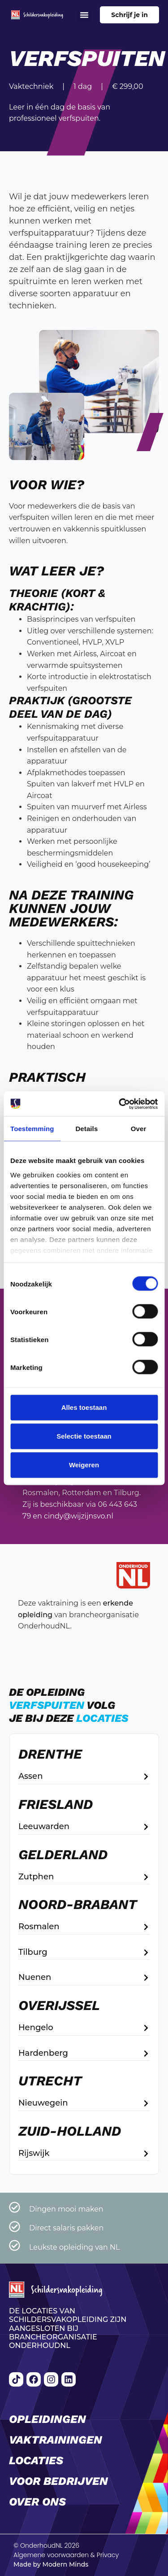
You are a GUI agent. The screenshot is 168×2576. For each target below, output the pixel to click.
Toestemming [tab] (32, 1128)
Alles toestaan (84, 1407)
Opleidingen (47, 2419)
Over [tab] (138, 1128)
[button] (84, 15)
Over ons (37, 2501)
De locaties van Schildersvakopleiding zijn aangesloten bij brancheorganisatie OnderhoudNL (67, 2328)
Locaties (36, 2460)
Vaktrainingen (55, 2439)
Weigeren (84, 1465)
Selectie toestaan (84, 1436)
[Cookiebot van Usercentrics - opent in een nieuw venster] (120, 1104)
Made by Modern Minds (50, 2564)
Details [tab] (86, 1128)
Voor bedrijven (58, 2481)
